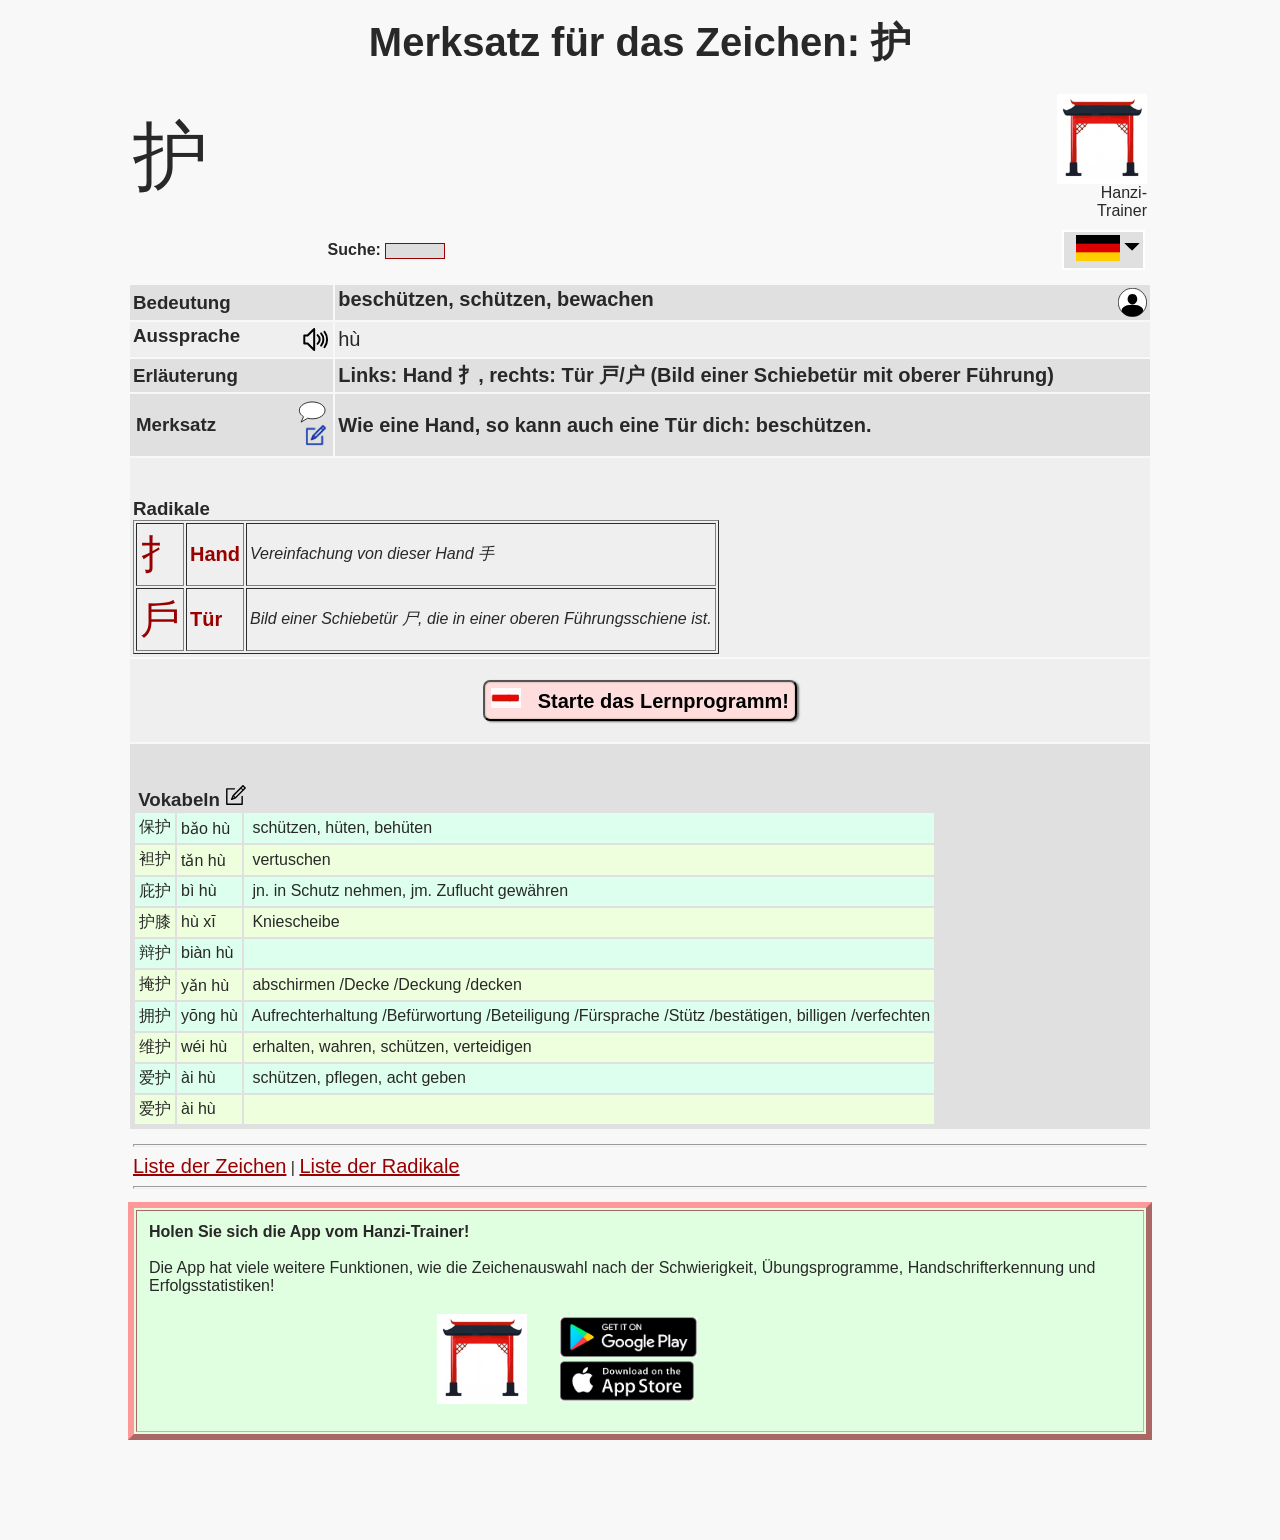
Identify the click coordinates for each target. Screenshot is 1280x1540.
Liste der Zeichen (209, 1166)
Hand (215, 554)
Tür (206, 619)
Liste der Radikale (379, 1166)
